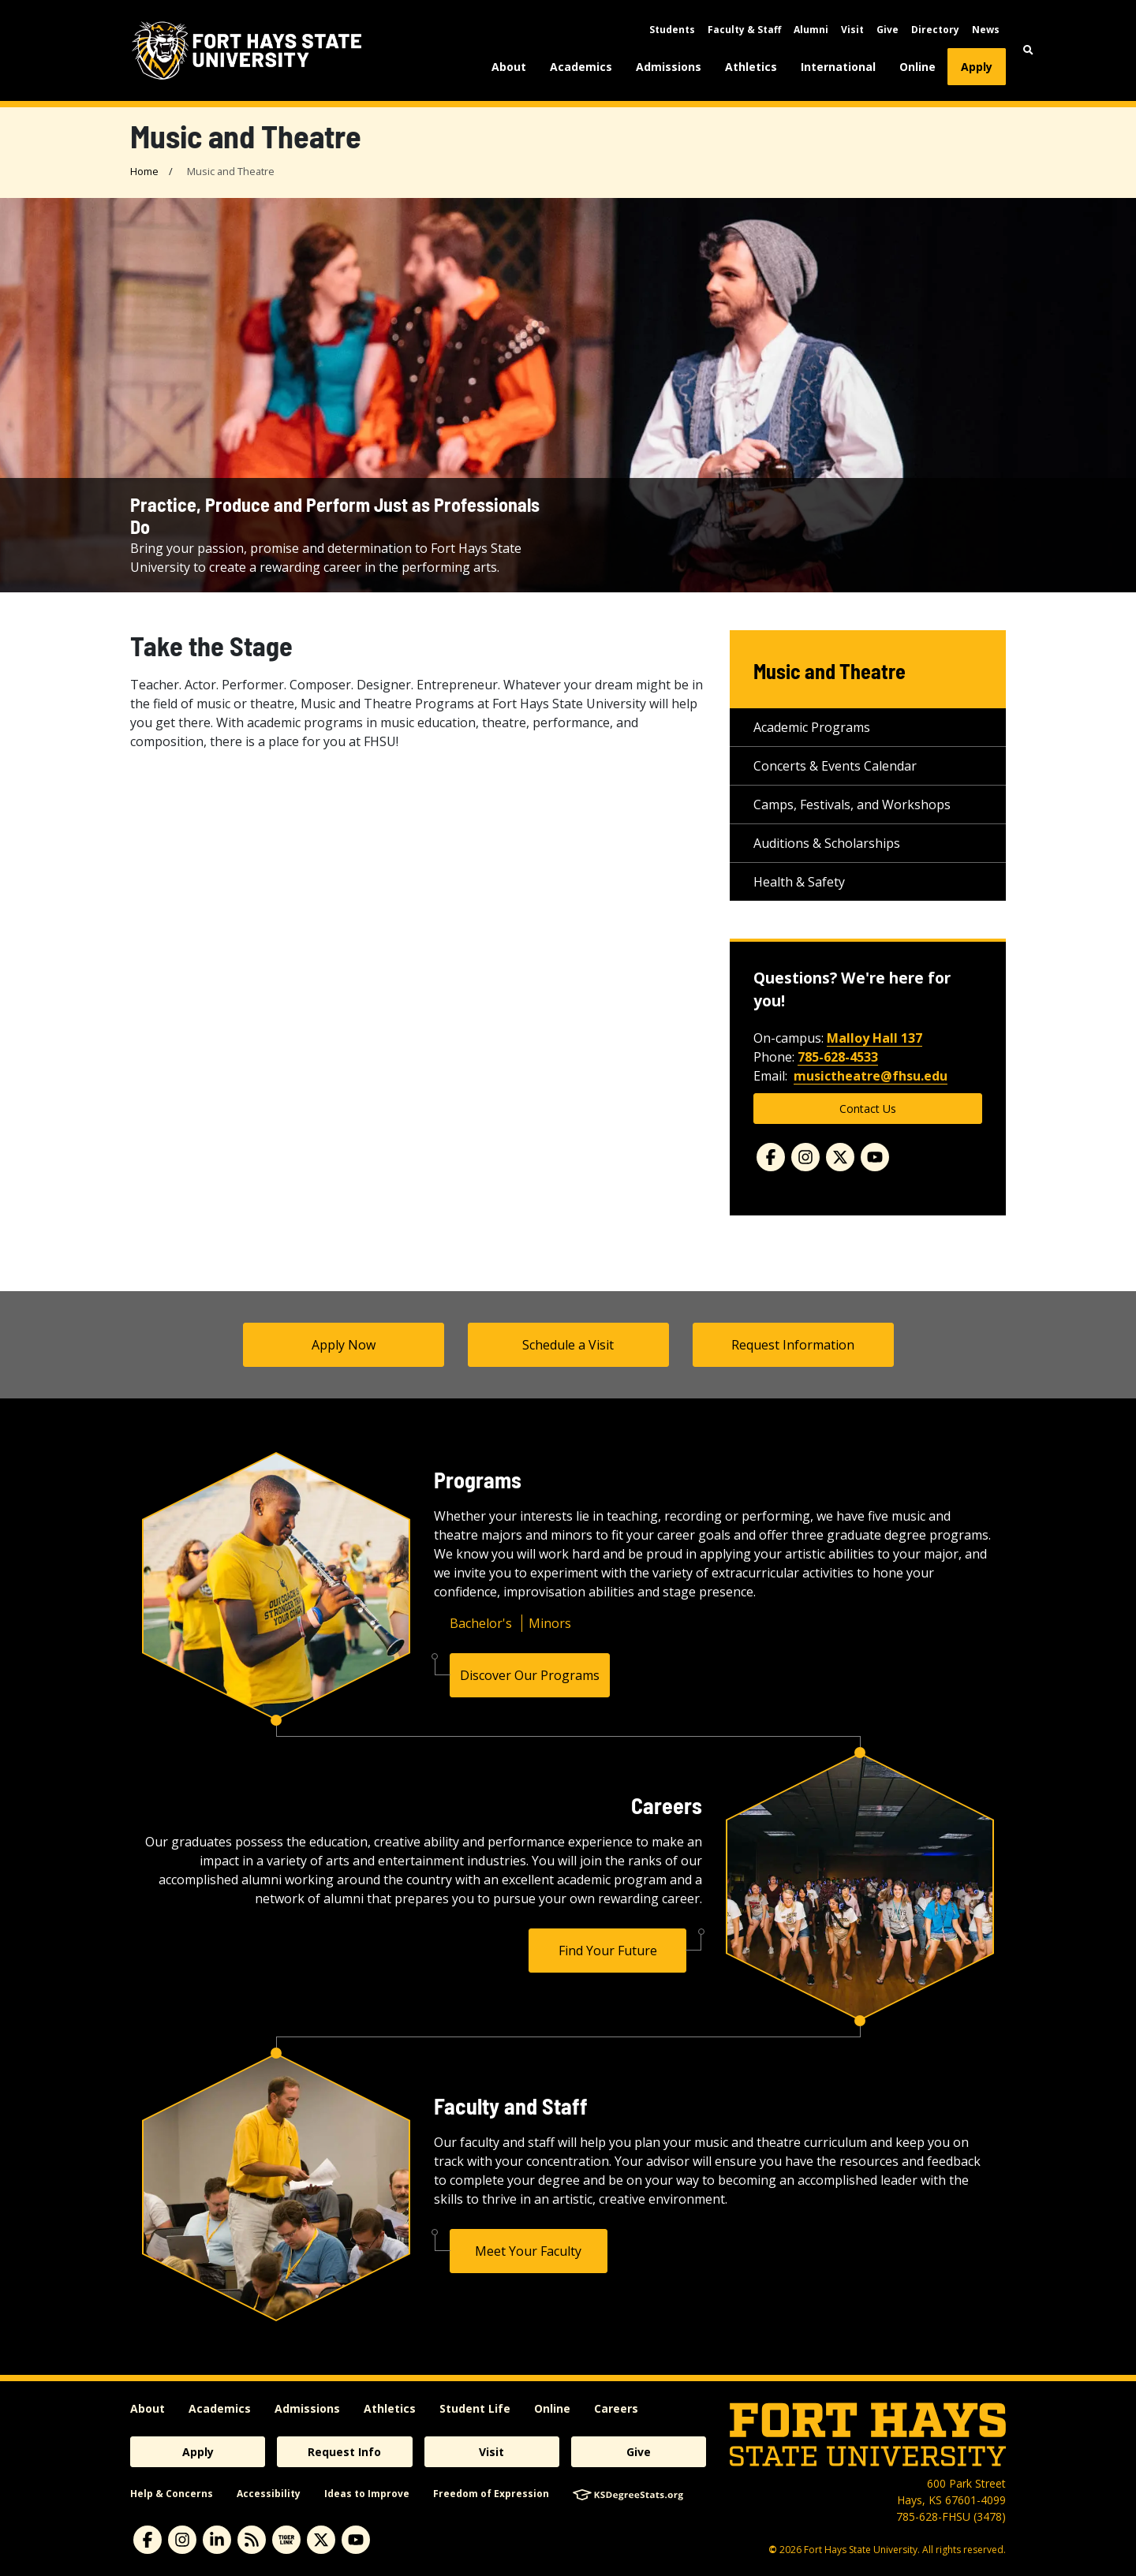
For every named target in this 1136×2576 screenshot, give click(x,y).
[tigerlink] (286, 2539)
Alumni (811, 29)
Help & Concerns (171, 2493)
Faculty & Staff (744, 29)
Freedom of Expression (491, 2493)
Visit (852, 29)
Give (887, 29)
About (508, 66)
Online (917, 66)
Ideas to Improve (366, 2493)
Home (144, 171)
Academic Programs (811, 727)
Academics (581, 66)
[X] (321, 2539)
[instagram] (182, 2539)
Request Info (344, 2451)
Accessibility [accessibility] (269, 2493)
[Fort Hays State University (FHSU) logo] (246, 50)
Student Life (474, 2408)
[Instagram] (805, 1157)
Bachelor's (481, 1623)
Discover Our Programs (530, 1675)
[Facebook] (770, 1157)
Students (672, 29)
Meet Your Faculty (528, 2251)
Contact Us (867, 1108)
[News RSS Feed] (251, 2539)
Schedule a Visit (568, 1344)
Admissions (668, 66)
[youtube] (355, 2539)
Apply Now (344, 1344)
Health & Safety (799, 881)
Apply (976, 66)
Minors (550, 1623)
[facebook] (147, 2539)
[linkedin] (217, 2539)
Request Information (792, 1344)
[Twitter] (840, 1157)
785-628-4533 (838, 1057)
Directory (935, 29)
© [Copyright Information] (772, 2549)
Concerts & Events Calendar (835, 766)
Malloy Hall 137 (874, 1038)
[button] (1028, 50)
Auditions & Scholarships (826, 843)
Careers (616, 2408)
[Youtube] (875, 1157)
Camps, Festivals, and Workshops (852, 804)
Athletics (751, 66)
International (838, 66)
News (986, 29)
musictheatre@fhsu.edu (870, 1076)
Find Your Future (608, 1950)
